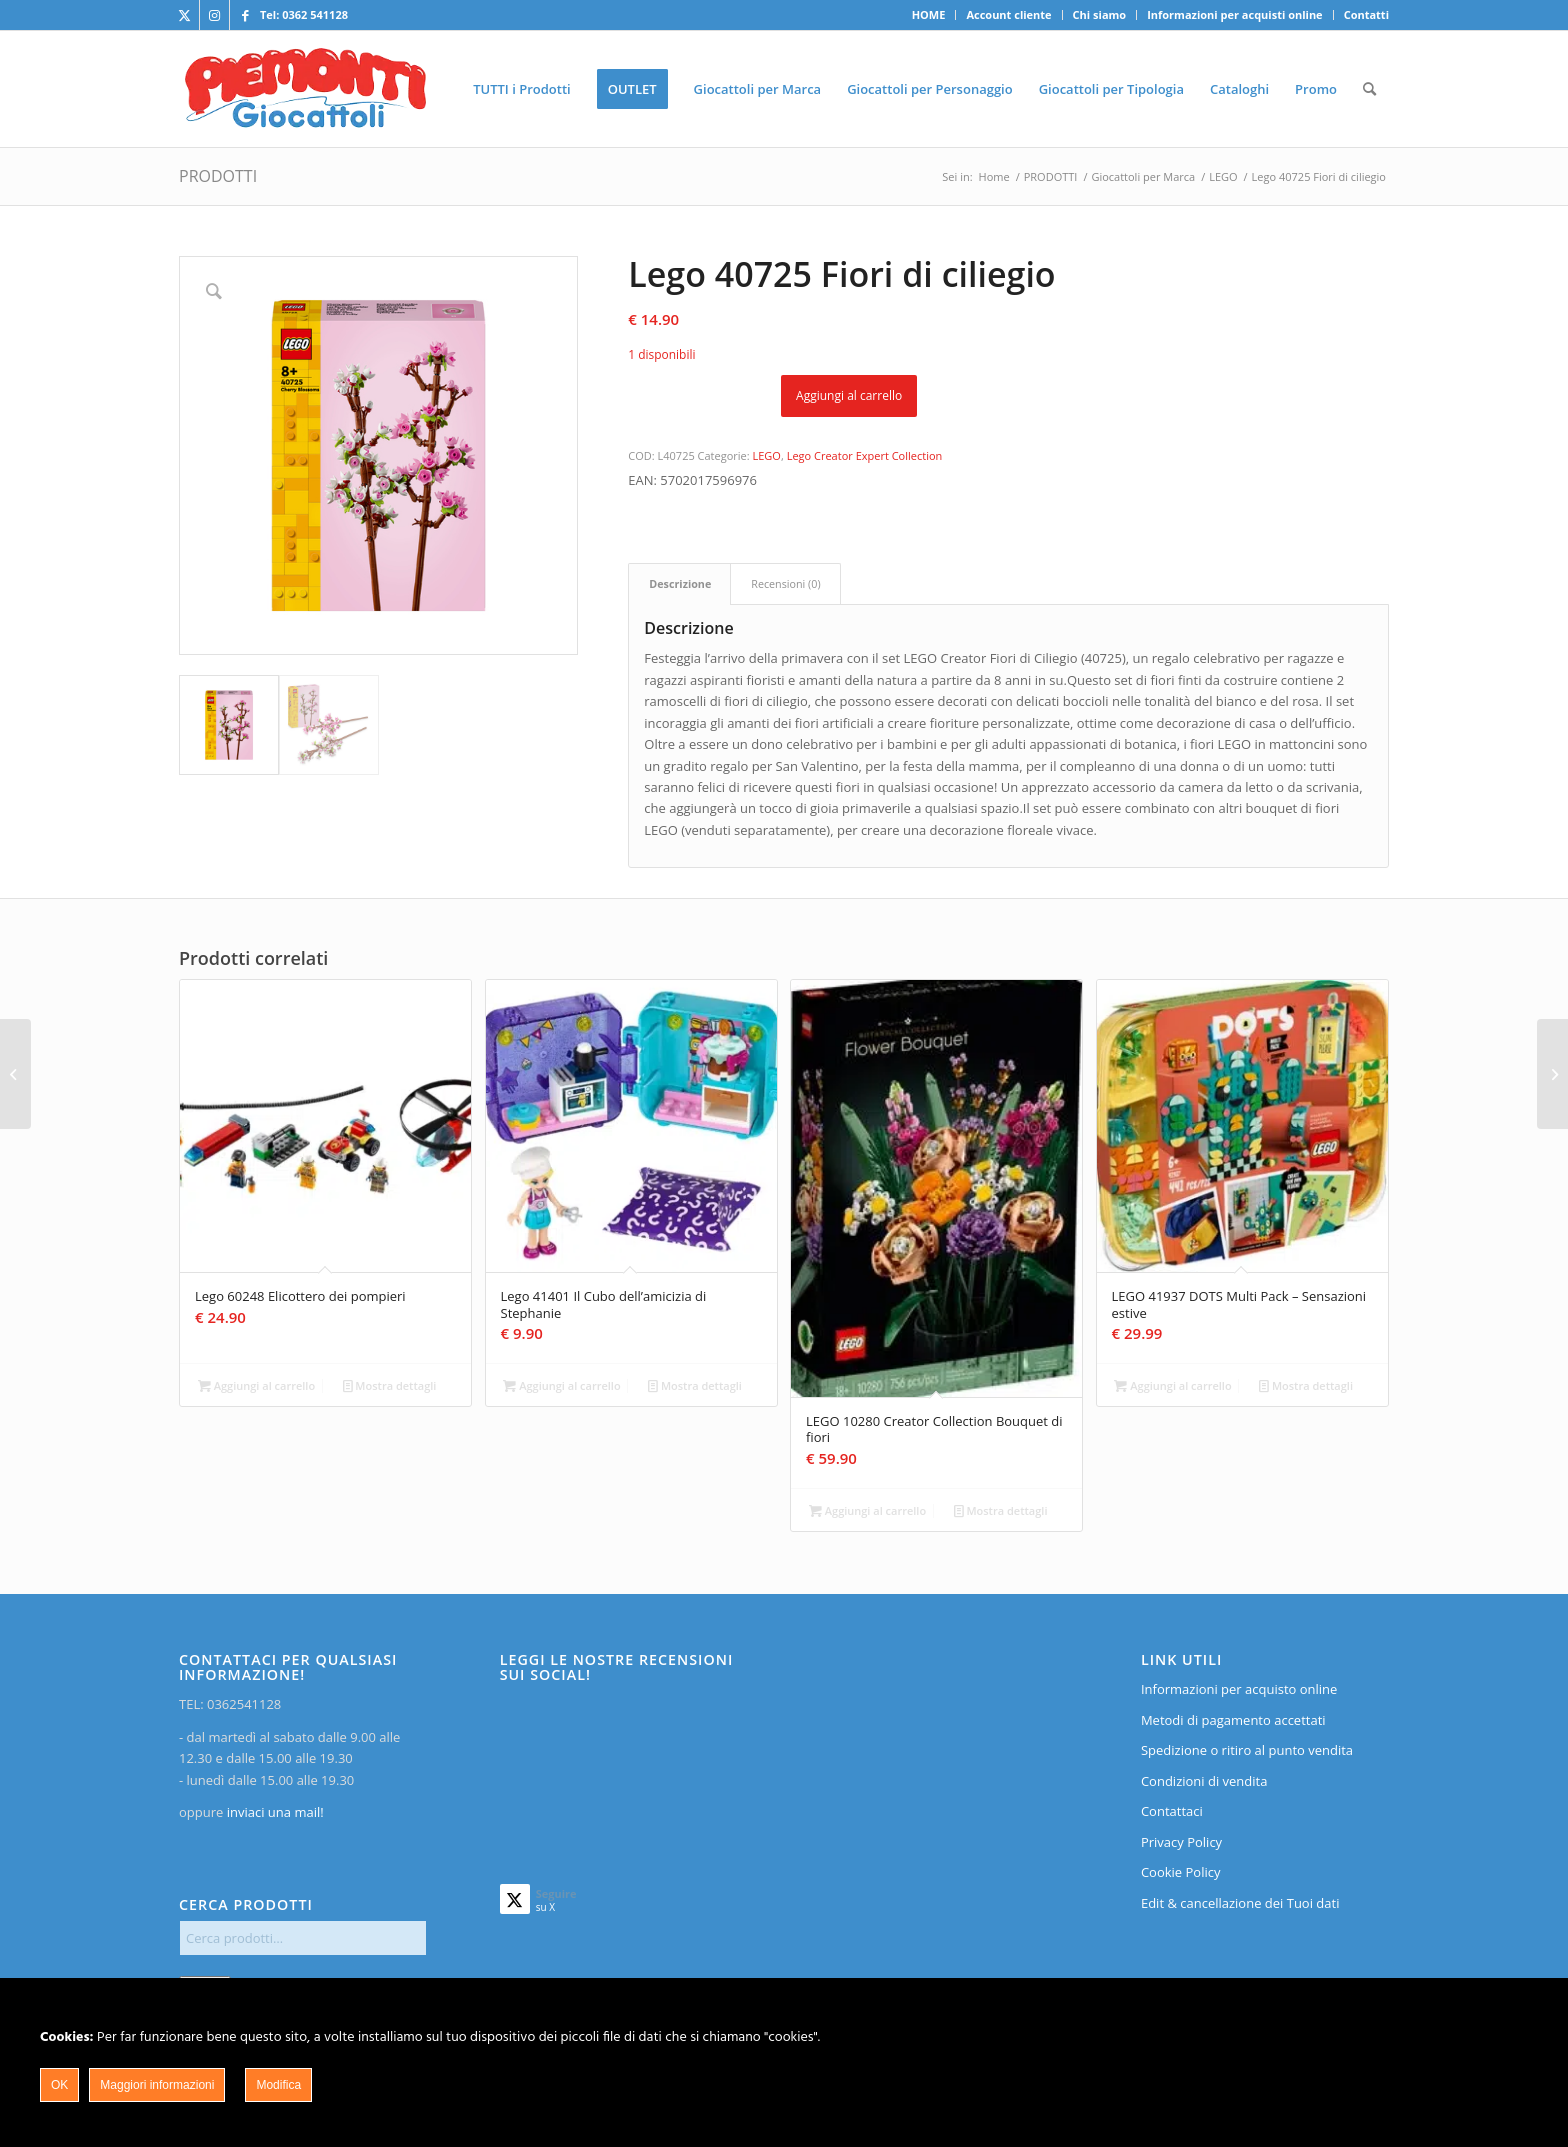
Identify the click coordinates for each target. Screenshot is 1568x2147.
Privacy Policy (1181, 1842)
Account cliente (1008, 14)
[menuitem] (929, 15)
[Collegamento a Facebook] (245, 15)
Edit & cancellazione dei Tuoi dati (1240, 1903)
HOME (929, 14)
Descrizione (680, 583)
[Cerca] (1369, 89)
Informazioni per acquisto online (1239, 1689)
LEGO (767, 455)
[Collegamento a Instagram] (214, 15)
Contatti (1366, 14)
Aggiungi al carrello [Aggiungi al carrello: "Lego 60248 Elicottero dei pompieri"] (256, 1385)
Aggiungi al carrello (849, 395)
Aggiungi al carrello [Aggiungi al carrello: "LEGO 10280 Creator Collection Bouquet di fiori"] (867, 1510)
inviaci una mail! (273, 1812)
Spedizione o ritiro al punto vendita (1247, 1750)
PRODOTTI (218, 176)
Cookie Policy (1181, 1872)
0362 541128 (315, 14)
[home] (305, 89)
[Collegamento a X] (184, 15)
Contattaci (1172, 1811)
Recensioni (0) (785, 583)
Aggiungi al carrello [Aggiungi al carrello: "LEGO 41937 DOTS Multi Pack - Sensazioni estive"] (1172, 1385)
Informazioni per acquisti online (1234, 14)
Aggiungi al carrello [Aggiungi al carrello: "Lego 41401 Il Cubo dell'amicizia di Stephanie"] (561, 1385)
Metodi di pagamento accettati (1233, 1720)
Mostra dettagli (390, 1385)
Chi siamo (1100, 14)
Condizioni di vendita (1204, 1781)
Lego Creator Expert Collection (865, 455)
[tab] (679, 583)
